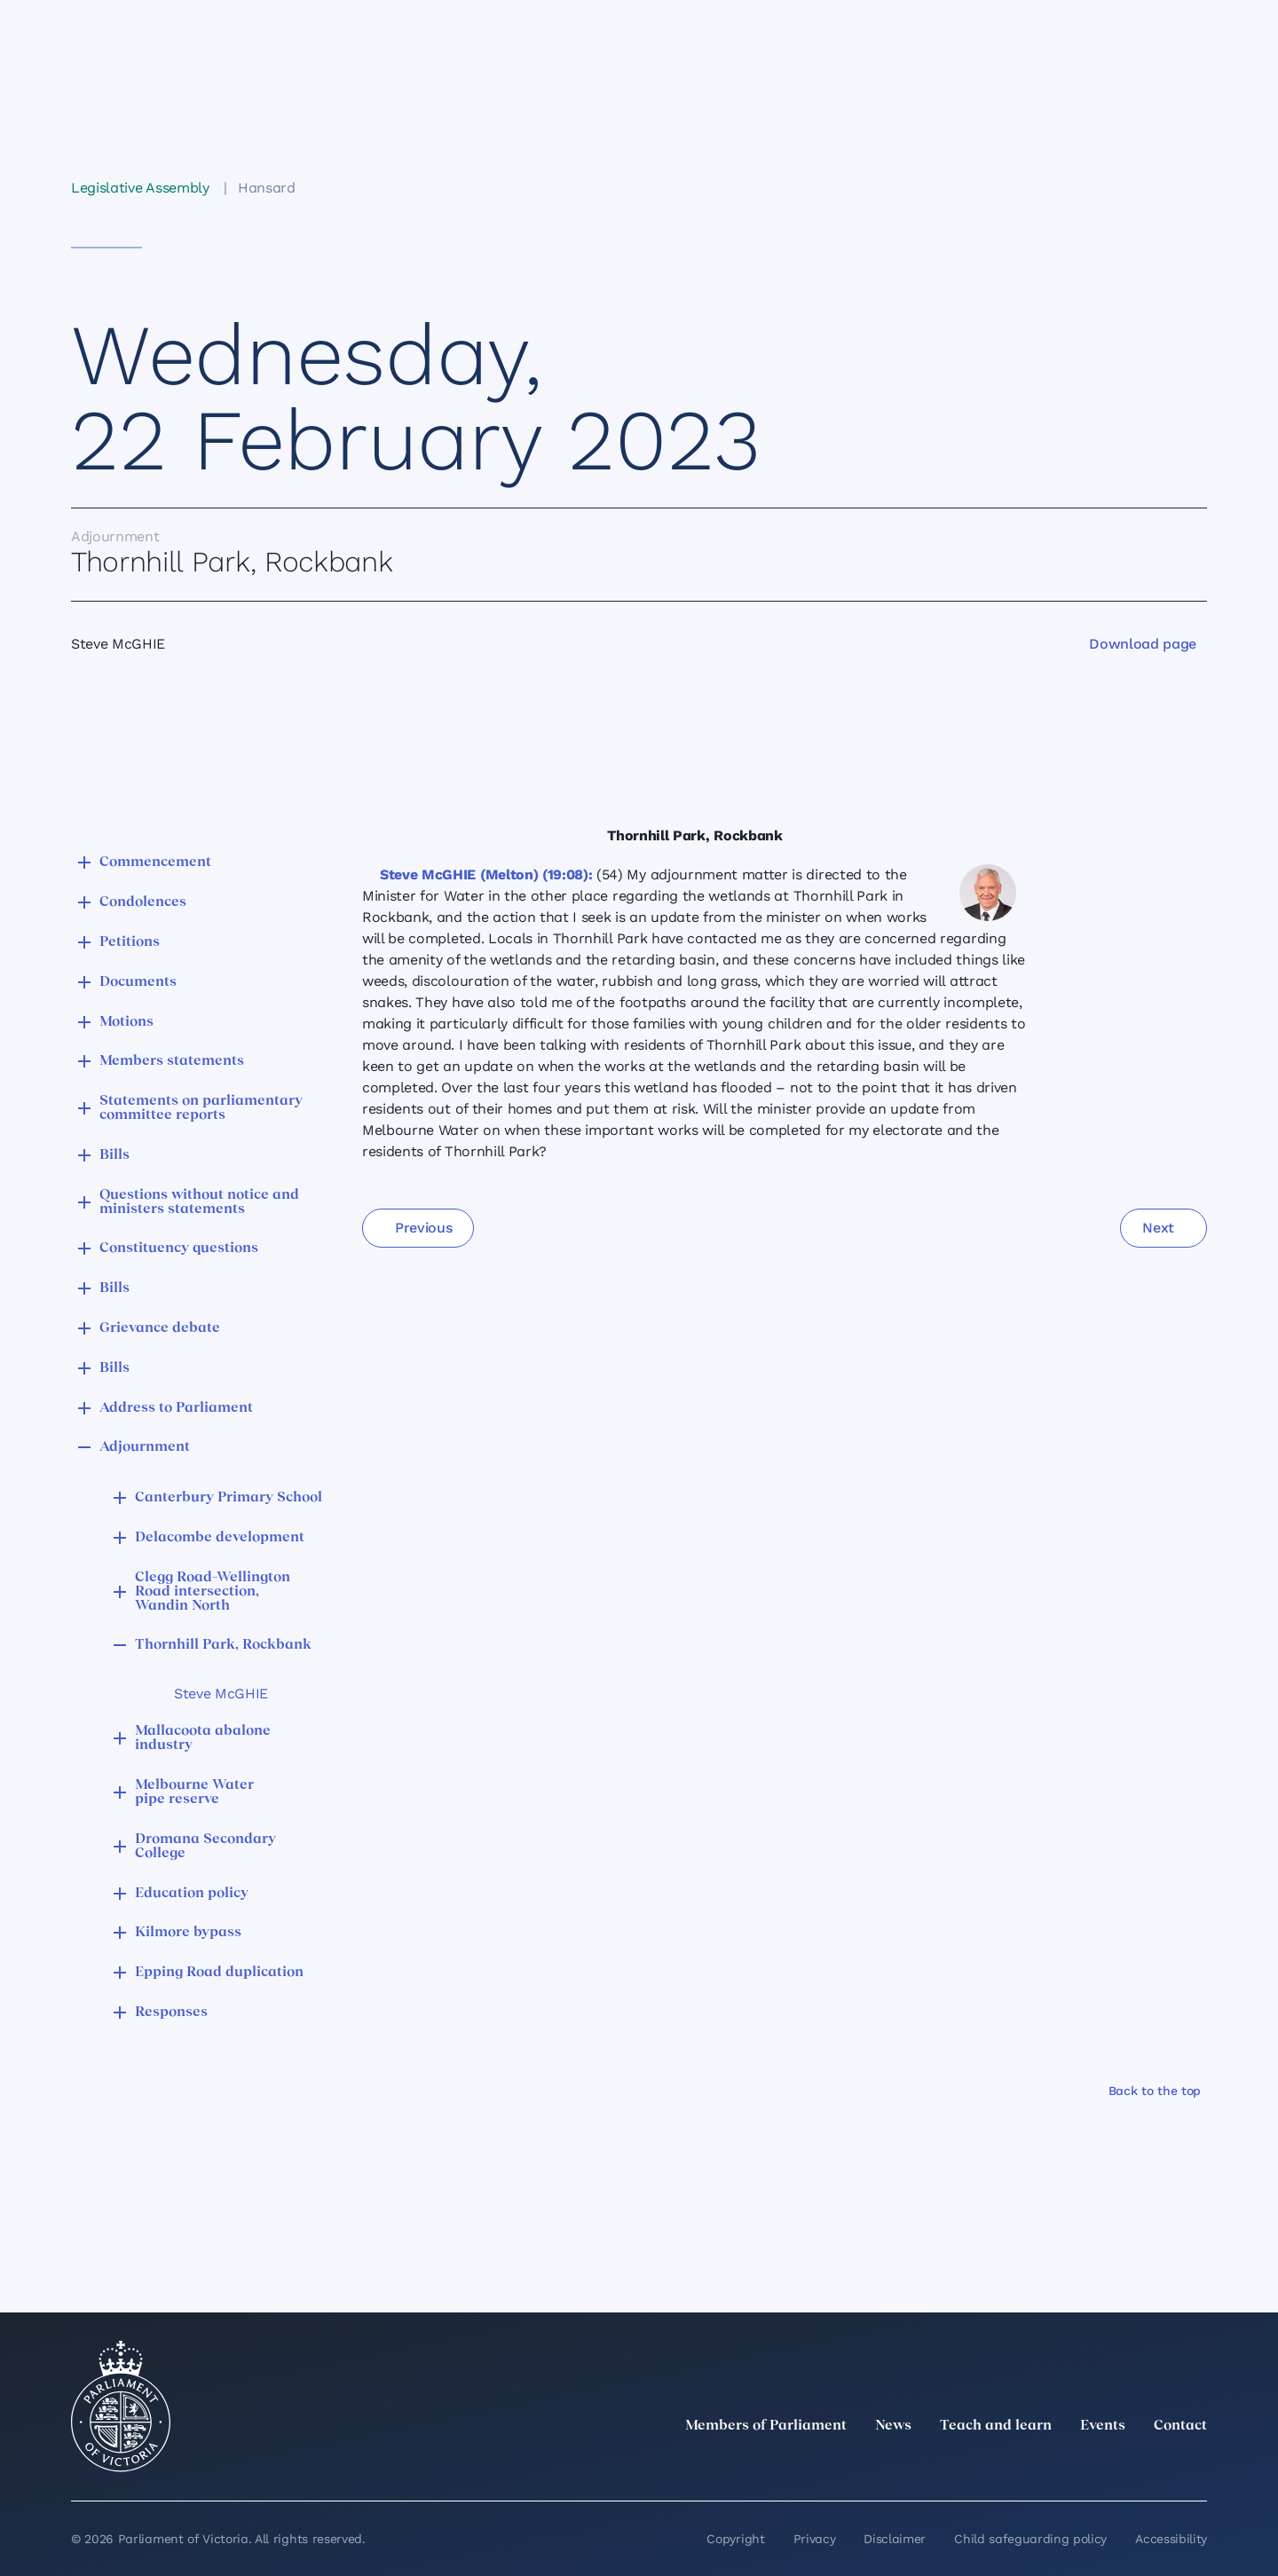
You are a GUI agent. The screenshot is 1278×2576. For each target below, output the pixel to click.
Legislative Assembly (140, 187)
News (893, 2426)
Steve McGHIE (221, 1693)
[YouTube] (1157, 2465)
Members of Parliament (766, 2426)
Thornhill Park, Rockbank (223, 1645)
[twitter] (1001, 2465)
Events (1102, 2426)
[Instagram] (1079, 2465)
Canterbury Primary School (228, 1498)
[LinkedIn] (1040, 2465)
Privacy (814, 2539)
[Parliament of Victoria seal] (120, 2406)
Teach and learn (996, 2426)
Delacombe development (219, 1538)
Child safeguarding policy (1030, 2539)
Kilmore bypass (188, 1932)
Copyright (735, 2539)
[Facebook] (1118, 2465)
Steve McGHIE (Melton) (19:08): (486, 874)
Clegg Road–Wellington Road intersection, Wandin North (212, 1592)
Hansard (267, 187)
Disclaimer (895, 2539)
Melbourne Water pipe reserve (194, 1792)
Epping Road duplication (219, 1972)
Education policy (191, 1893)
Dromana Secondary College (205, 1846)
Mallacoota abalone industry (203, 1738)
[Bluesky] (1196, 2465)
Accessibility (1171, 2539)
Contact (1180, 2426)
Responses (171, 2012)
